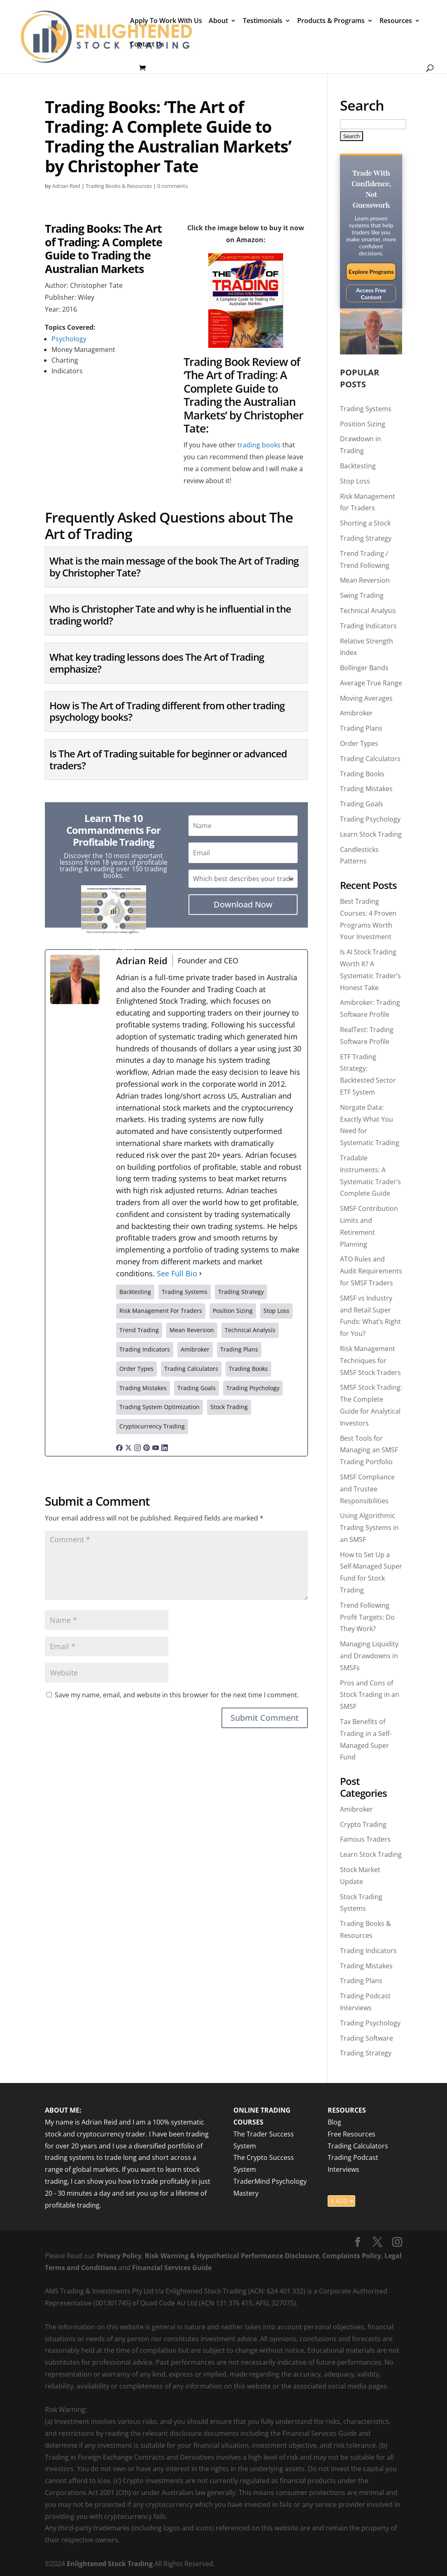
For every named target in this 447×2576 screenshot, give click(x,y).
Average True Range (371, 682)
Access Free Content (371, 294)
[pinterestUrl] (146, 1445)
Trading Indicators (368, 625)
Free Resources (351, 2134)
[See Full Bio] (200, 1274)
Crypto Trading (363, 1824)
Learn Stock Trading (371, 834)
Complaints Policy (351, 2255)
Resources (395, 21)
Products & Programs (331, 21)
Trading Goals (361, 803)
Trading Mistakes (366, 788)
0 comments (172, 186)
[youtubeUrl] (155, 1445)
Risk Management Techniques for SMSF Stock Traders (370, 1360)
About (218, 21)
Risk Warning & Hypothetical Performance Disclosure (232, 2255)
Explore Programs (371, 271)
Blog (334, 2122)
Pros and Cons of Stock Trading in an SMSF (369, 1694)
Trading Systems (365, 408)
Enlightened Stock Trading (110, 2563)
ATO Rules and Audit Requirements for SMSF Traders (371, 1270)
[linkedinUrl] (164, 1445)
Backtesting (358, 465)
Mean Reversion (365, 580)
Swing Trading (362, 595)
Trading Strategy (365, 538)
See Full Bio (177, 1273)
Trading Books (362, 773)
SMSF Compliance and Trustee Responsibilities (367, 1488)
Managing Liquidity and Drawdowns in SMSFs (369, 1655)
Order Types (359, 743)
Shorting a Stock (365, 523)
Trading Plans (361, 728)
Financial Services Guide (172, 2267)
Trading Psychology (370, 819)
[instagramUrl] (137, 1445)
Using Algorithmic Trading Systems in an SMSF (369, 1527)
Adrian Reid (66, 186)
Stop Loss (355, 481)
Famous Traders (365, 1839)
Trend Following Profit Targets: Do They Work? (367, 1617)
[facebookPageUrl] (119, 1445)
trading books (259, 444)
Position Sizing (362, 423)
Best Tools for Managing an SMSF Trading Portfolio (369, 1450)
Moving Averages (366, 698)
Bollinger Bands (364, 667)
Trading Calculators (370, 758)
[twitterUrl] (128, 1445)
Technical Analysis (368, 610)
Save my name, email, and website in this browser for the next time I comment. (177, 1694)
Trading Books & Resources (119, 186)
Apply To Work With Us (166, 21)
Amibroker (356, 712)
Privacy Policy (119, 2255)
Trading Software (366, 2038)
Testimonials (262, 21)
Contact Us (147, 45)
